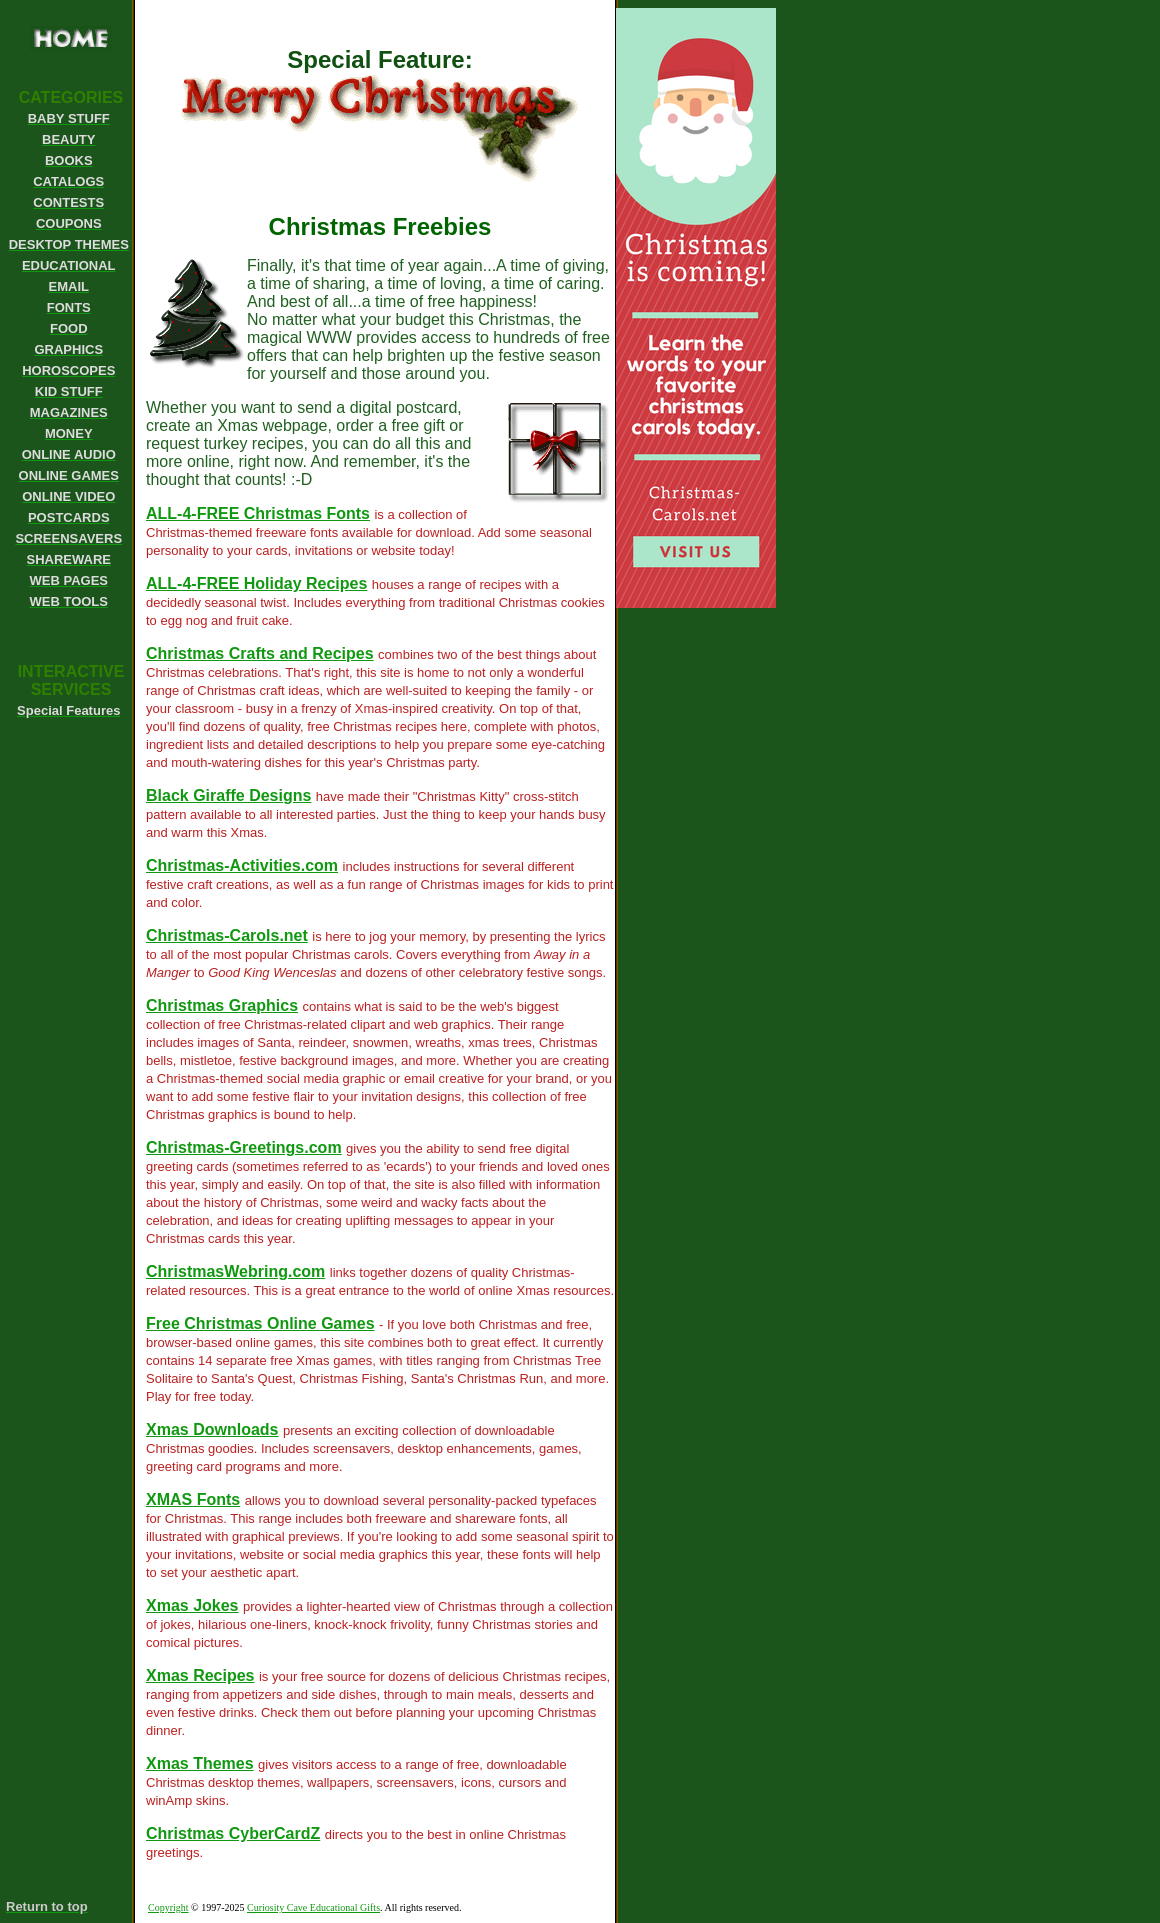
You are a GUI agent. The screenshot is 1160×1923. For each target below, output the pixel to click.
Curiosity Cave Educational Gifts (313, 1907)
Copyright (168, 1907)
